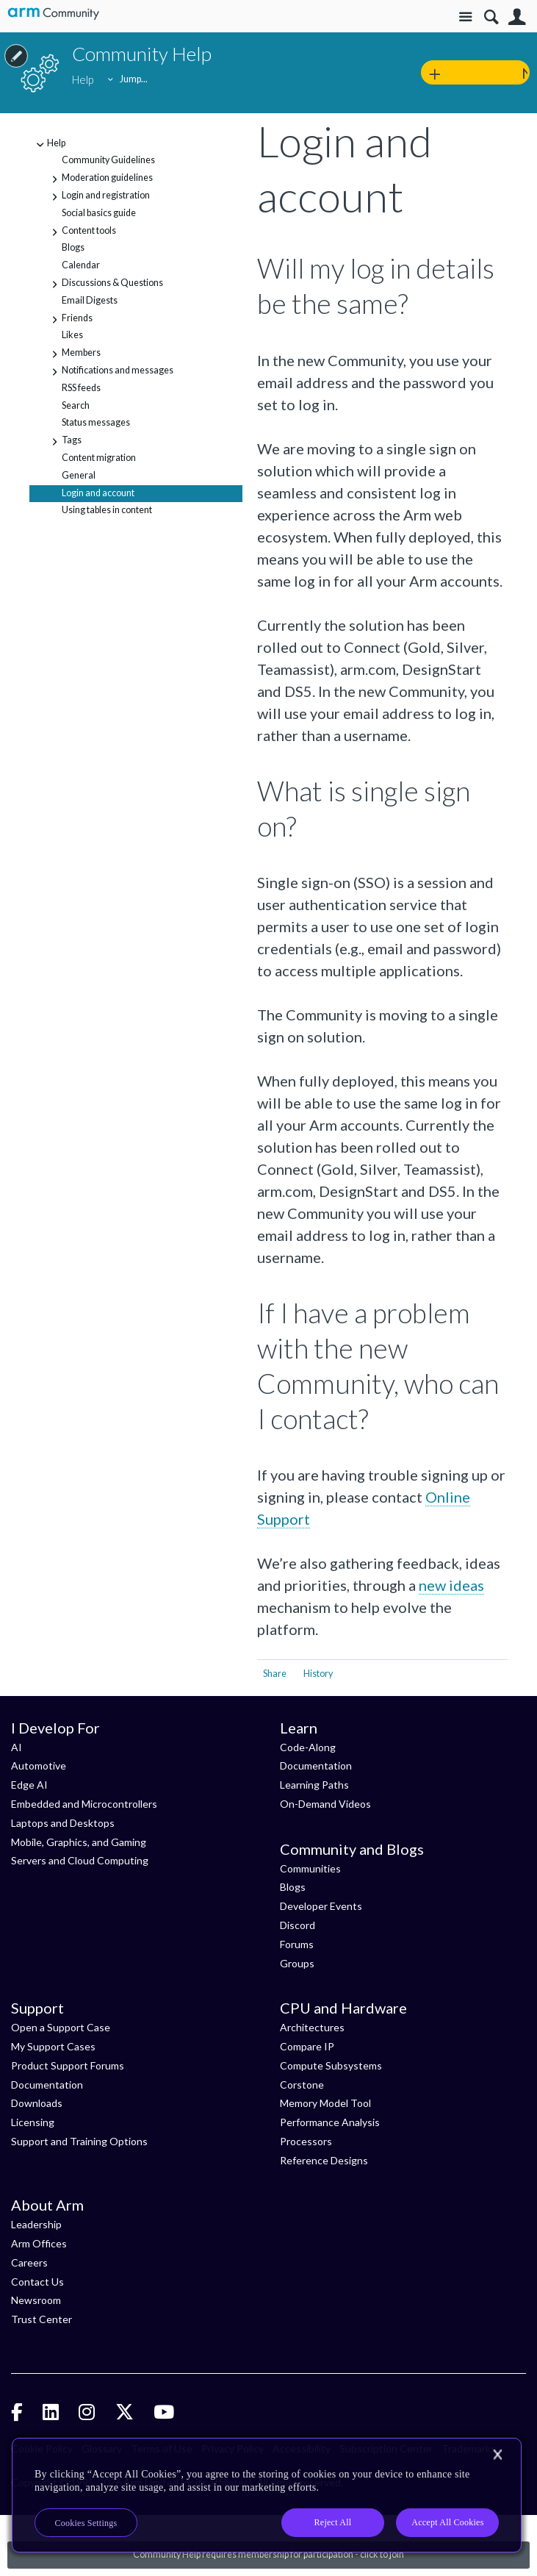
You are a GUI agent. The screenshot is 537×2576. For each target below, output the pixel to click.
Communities (310, 1868)
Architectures (312, 2027)
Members (74, 354)
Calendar (81, 265)
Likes (72, 334)
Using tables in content (107, 509)
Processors (306, 2141)
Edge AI (29, 1784)
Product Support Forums (67, 2065)
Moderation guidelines (100, 179)
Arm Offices (39, 2243)
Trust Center (41, 2319)
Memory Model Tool (325, 2103)
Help (48, 144)
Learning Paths (314, 1784)
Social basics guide (99, 212)
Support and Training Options (79, 2141)
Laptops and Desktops (63, 1823)
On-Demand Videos (325, 1803)
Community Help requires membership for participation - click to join (268, 2554)
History (318, 1673)
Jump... (134, 79)
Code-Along (308, 1747)
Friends (70, 319)
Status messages (96, 422)
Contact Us (37, 2281)
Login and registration (98, 197)
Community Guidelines (108, 159)
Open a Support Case (60, 2027)
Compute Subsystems (331, 2065)
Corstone (302, 2084)
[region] (267, 2495)
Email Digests (90, 300)
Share (274, 1673)
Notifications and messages (110, 372)
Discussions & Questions (105, 284)
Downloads (36, 2103)
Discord (297, 1925)
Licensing (32, 2122)
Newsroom (36, 2300)
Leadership (36, 2224)
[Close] (497, 2455)
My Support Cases (53, 2046)
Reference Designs (324, 2160)
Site (465, 17)
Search (491, 17)
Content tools (81, 232)
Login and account (98, 492)
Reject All (333, 2522)
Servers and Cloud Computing (79, 1860)
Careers (29, 2262)
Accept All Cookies (447, 2522)
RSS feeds (81, 387)
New (526, 73)
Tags (64, 441)
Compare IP (307, 2046)
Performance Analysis (330, 2122)
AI (16, 1747)
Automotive (38, 1765)
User (517, 17)
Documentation (316, 1765)
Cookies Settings (86, 2523)
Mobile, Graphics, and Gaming (78, 1842)
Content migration (99, 457)
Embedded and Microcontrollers (84, 1803)
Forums (297, 1944)
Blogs (73, 247)
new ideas (451, 1585)
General (78, 475)
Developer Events (321, 1906)
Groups (297, 1963)
